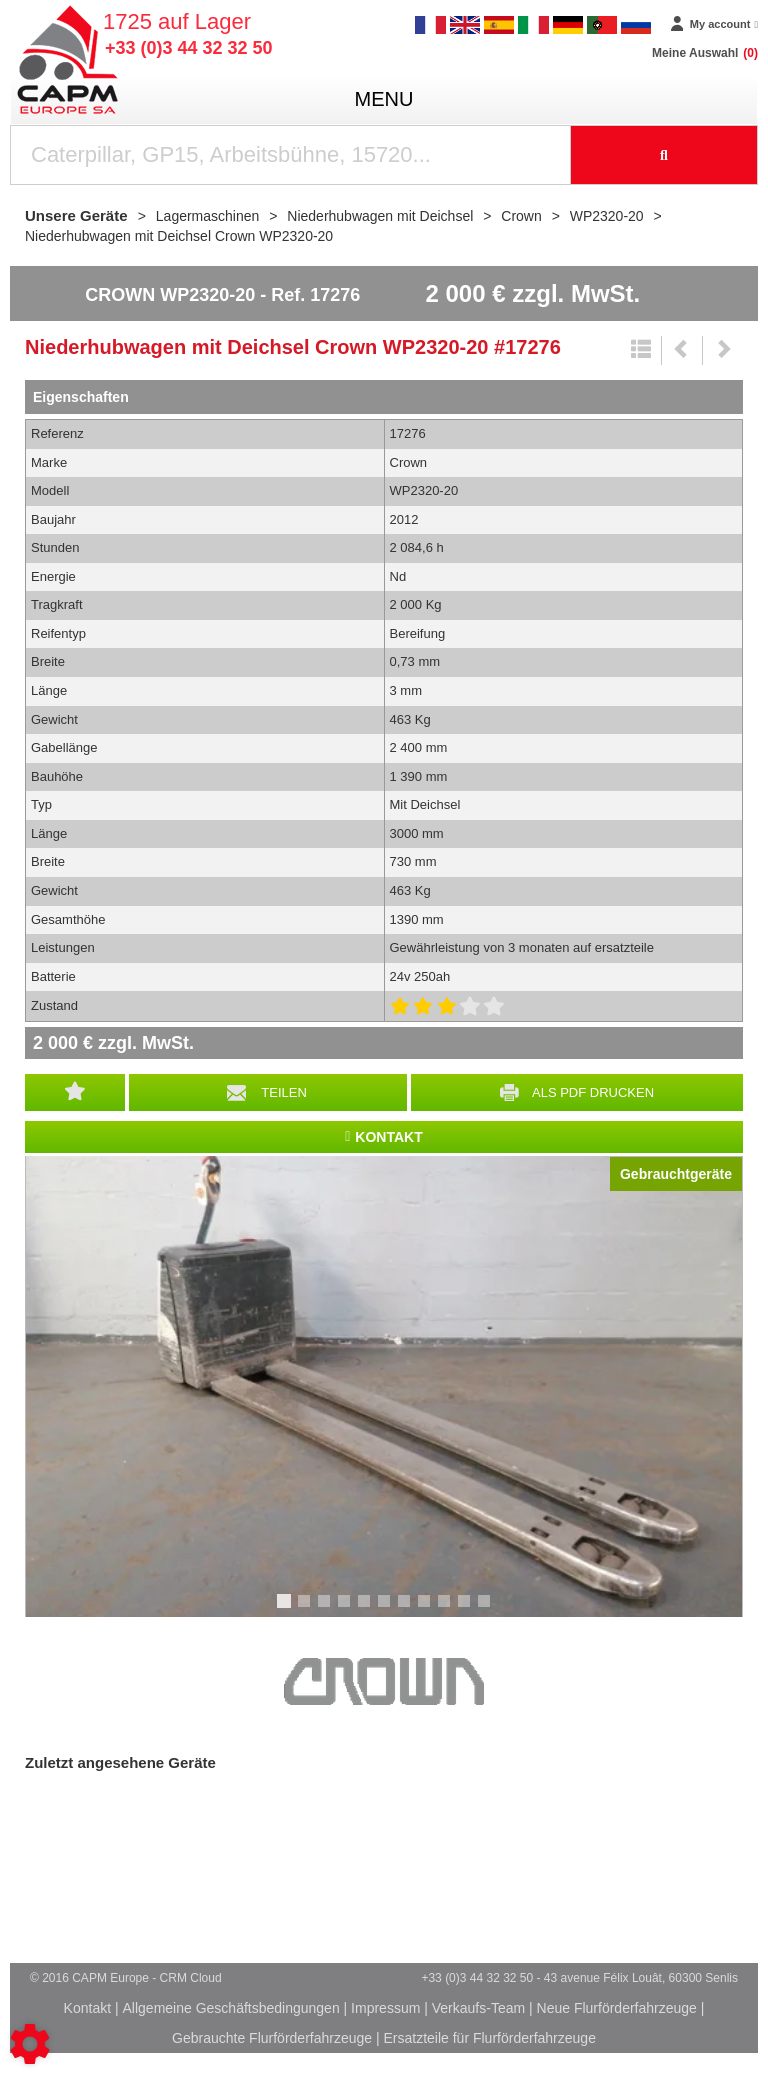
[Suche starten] (664, 155)
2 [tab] (307, 1610)
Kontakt (87, 2008)
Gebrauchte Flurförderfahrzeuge (272, 2038)
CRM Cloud (191, 1978)
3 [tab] (327, 1610)
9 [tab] (447, 1610)
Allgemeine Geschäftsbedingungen (231, 2008)
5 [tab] (367, 1610)
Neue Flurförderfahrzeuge (617, 2008)
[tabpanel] (384, 1386)
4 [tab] (347, 1610)
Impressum (385, 2008)
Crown (384, 1682)
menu (384, 99)
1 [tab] (287, 1610)
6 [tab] (387, 1610)
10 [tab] (471, 1610)
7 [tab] (407, 1610)
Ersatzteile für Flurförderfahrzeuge (489, 2038)
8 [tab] (427, 1610)
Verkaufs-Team (478, 2008)
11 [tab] (491, 1610)
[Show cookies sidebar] (30, 2044)
